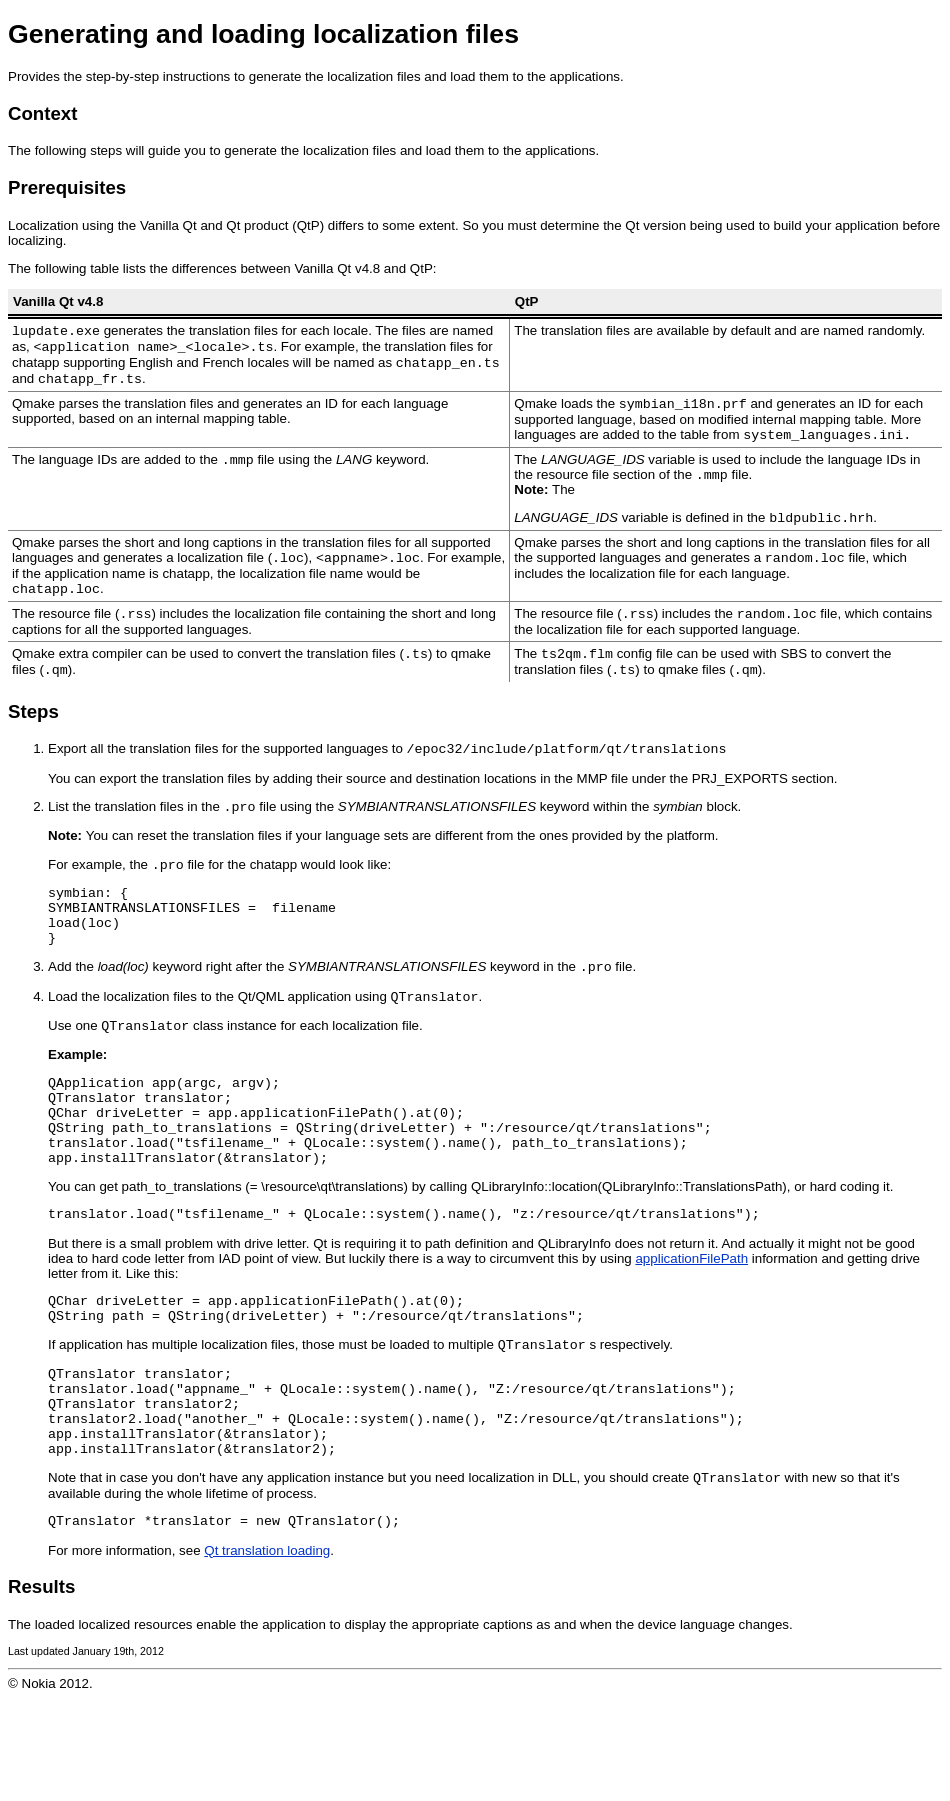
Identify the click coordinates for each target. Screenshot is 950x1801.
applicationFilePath (691, 1329)
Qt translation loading (267, 1652)
